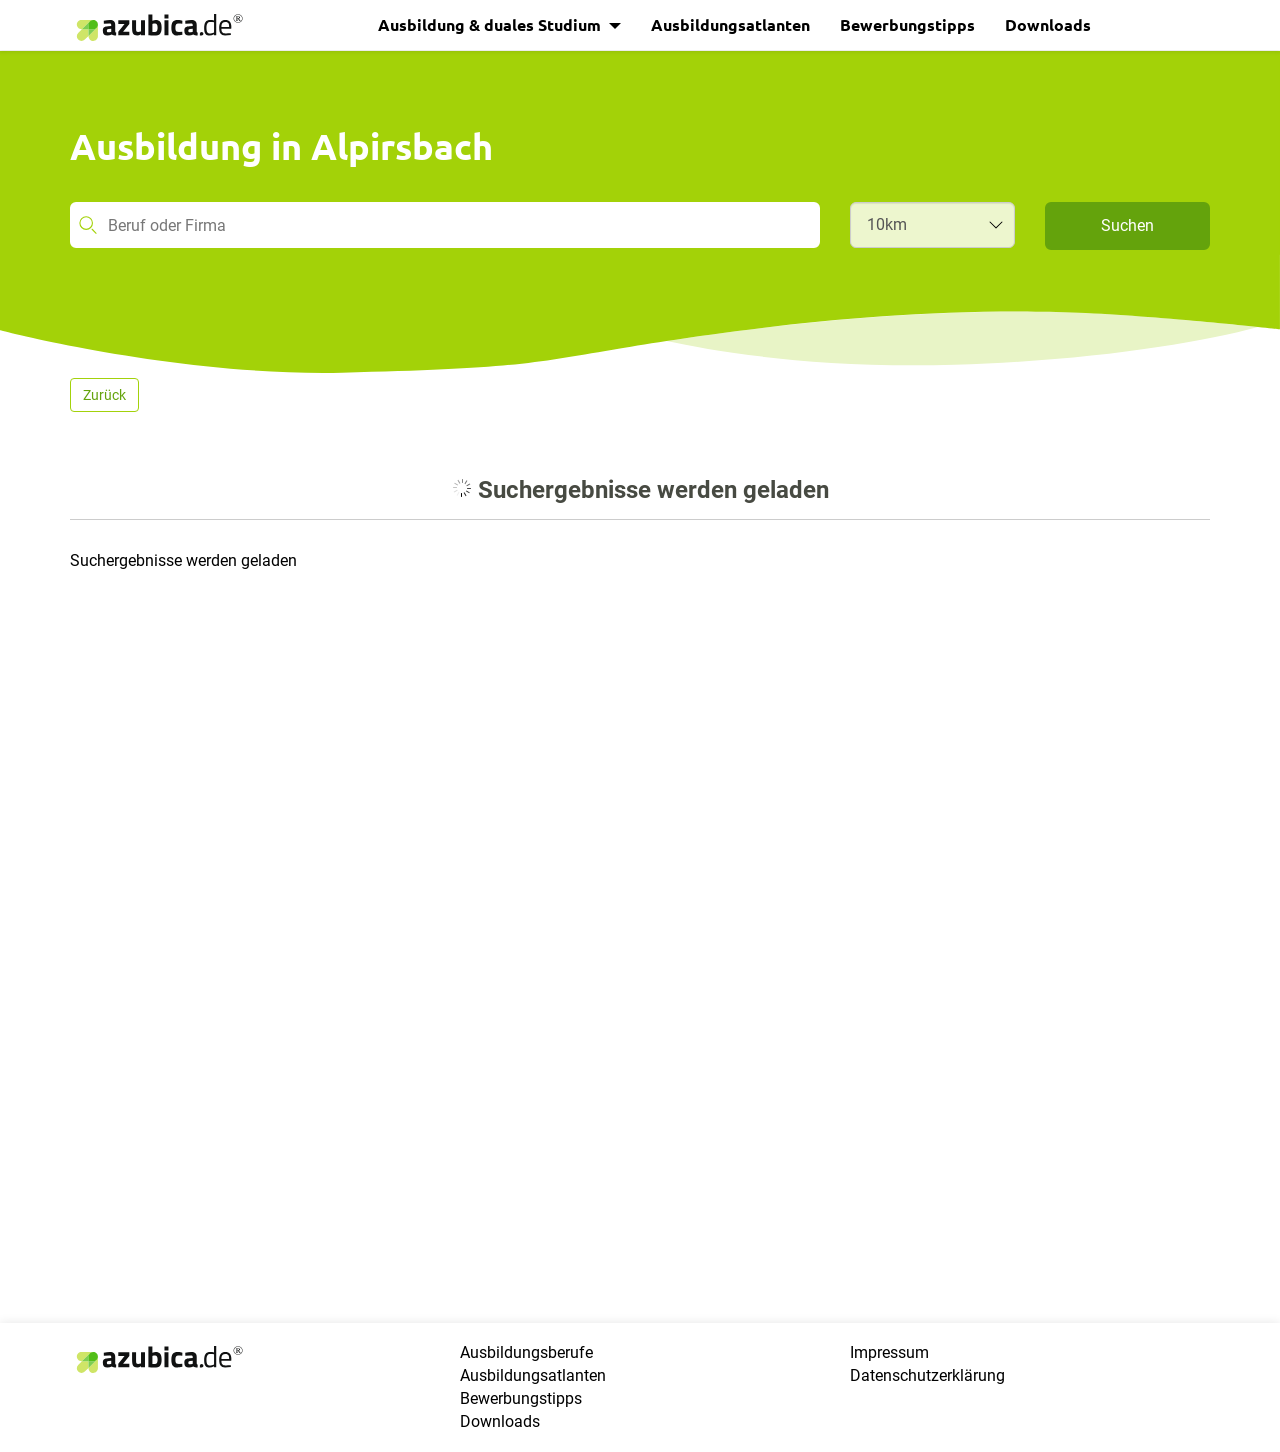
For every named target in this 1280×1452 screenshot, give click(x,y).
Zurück (104, 395)
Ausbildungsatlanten (730, 24)
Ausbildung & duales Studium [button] (491, 24)
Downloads (1048, 24)
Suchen (1127, 225)
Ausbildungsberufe (526, 1352)
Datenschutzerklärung (927, 1374)
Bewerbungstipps (907, 24)
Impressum (889, 1352)
